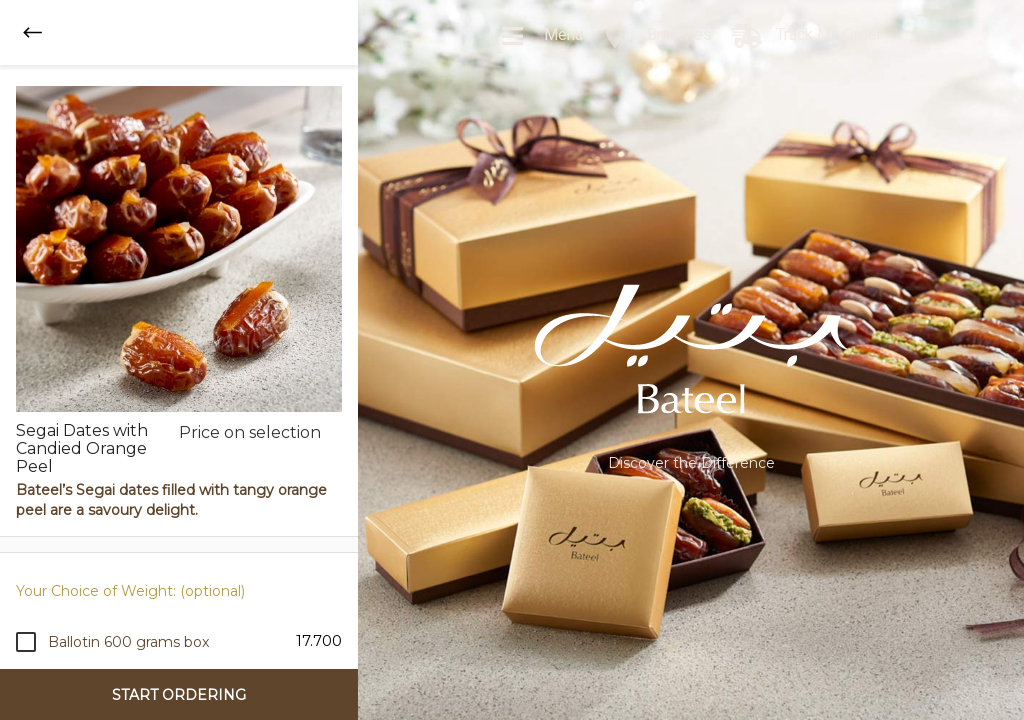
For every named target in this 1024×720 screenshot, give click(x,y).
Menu (541, 36)
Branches (657, 36)
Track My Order (807, 36)
